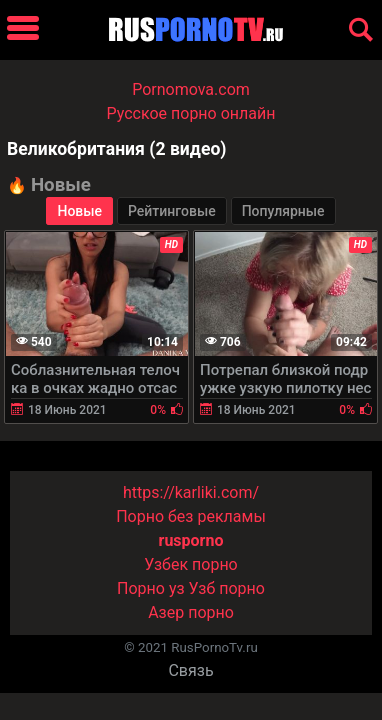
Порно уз (151, 588)
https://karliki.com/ (191, 492)
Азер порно (191, 612)
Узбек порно (191, 564)
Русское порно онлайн (191, 113)
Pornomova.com (191, 89)
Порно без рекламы (191, 516)
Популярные (283, 211)
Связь (190, 670)
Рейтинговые (172, 211)
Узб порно (227, 588)
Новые (79, 211)
